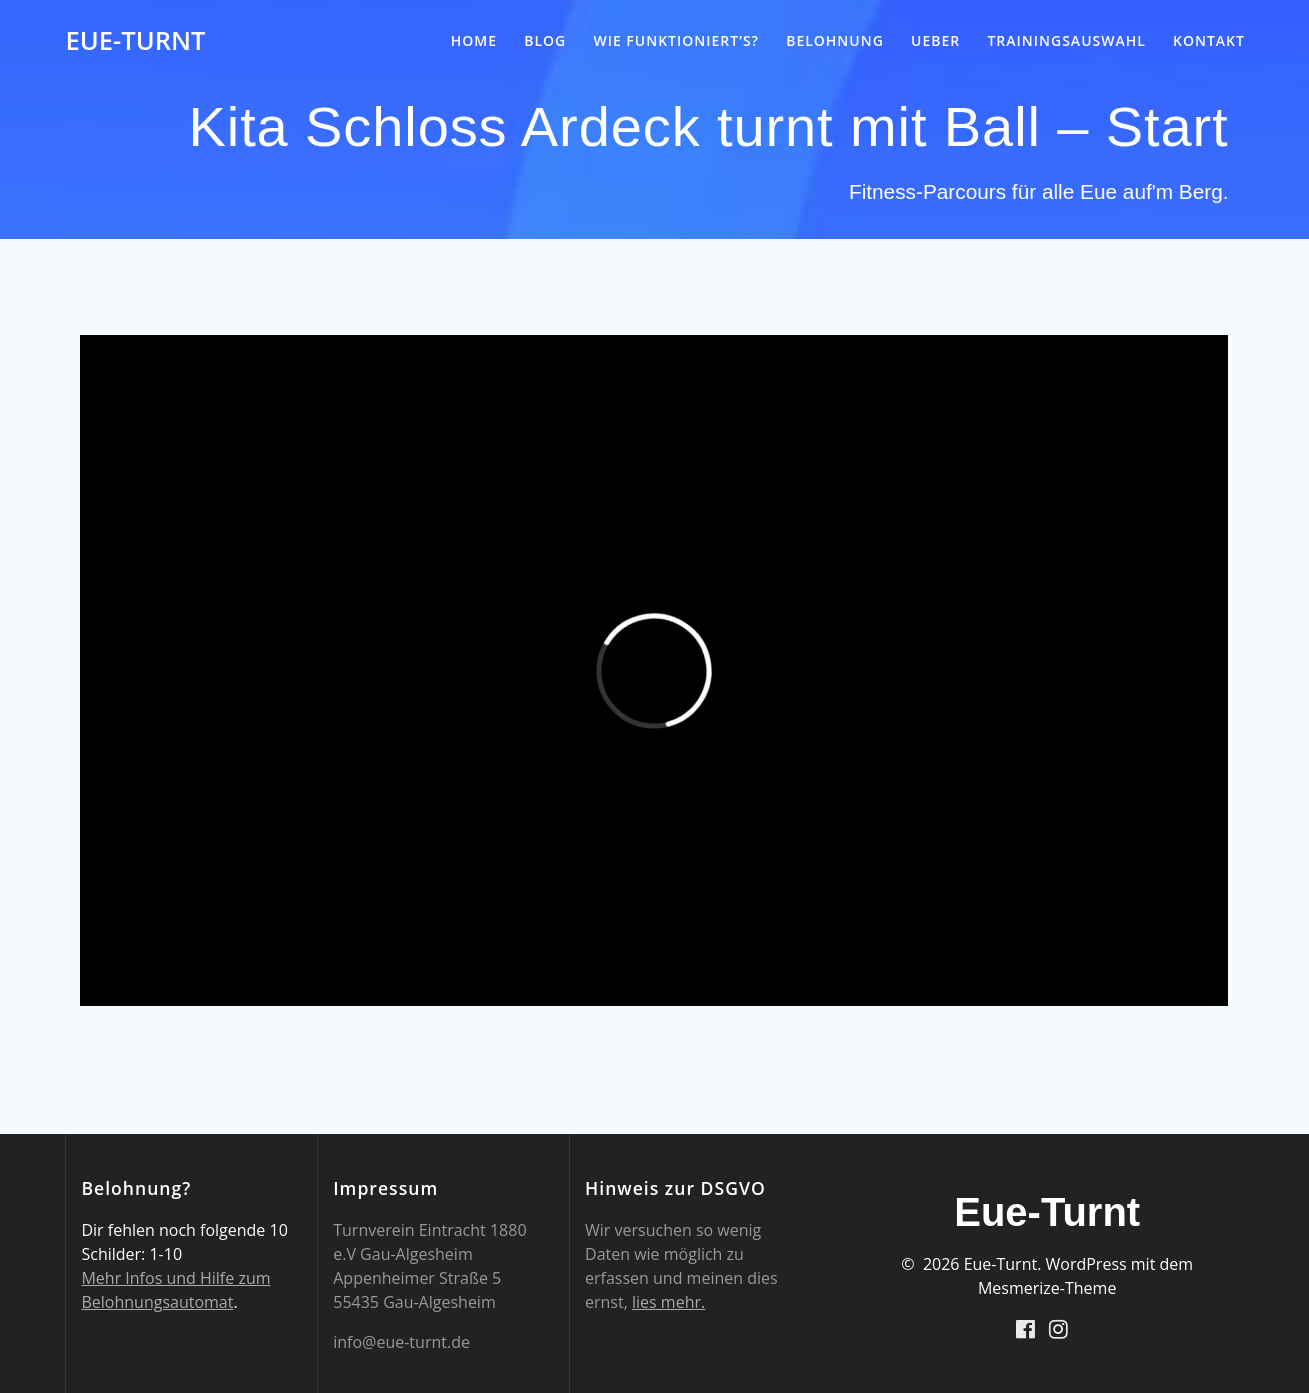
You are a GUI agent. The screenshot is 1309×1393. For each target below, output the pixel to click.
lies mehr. (668, 1302)
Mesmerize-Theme (1047, 1288)
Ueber (935, 40)
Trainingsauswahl (1066, 40)
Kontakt (1209, 40)
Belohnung (835, 40)
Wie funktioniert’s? (676, 40)
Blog (545, 40)
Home (474, 40)
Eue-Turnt (135, 41)
